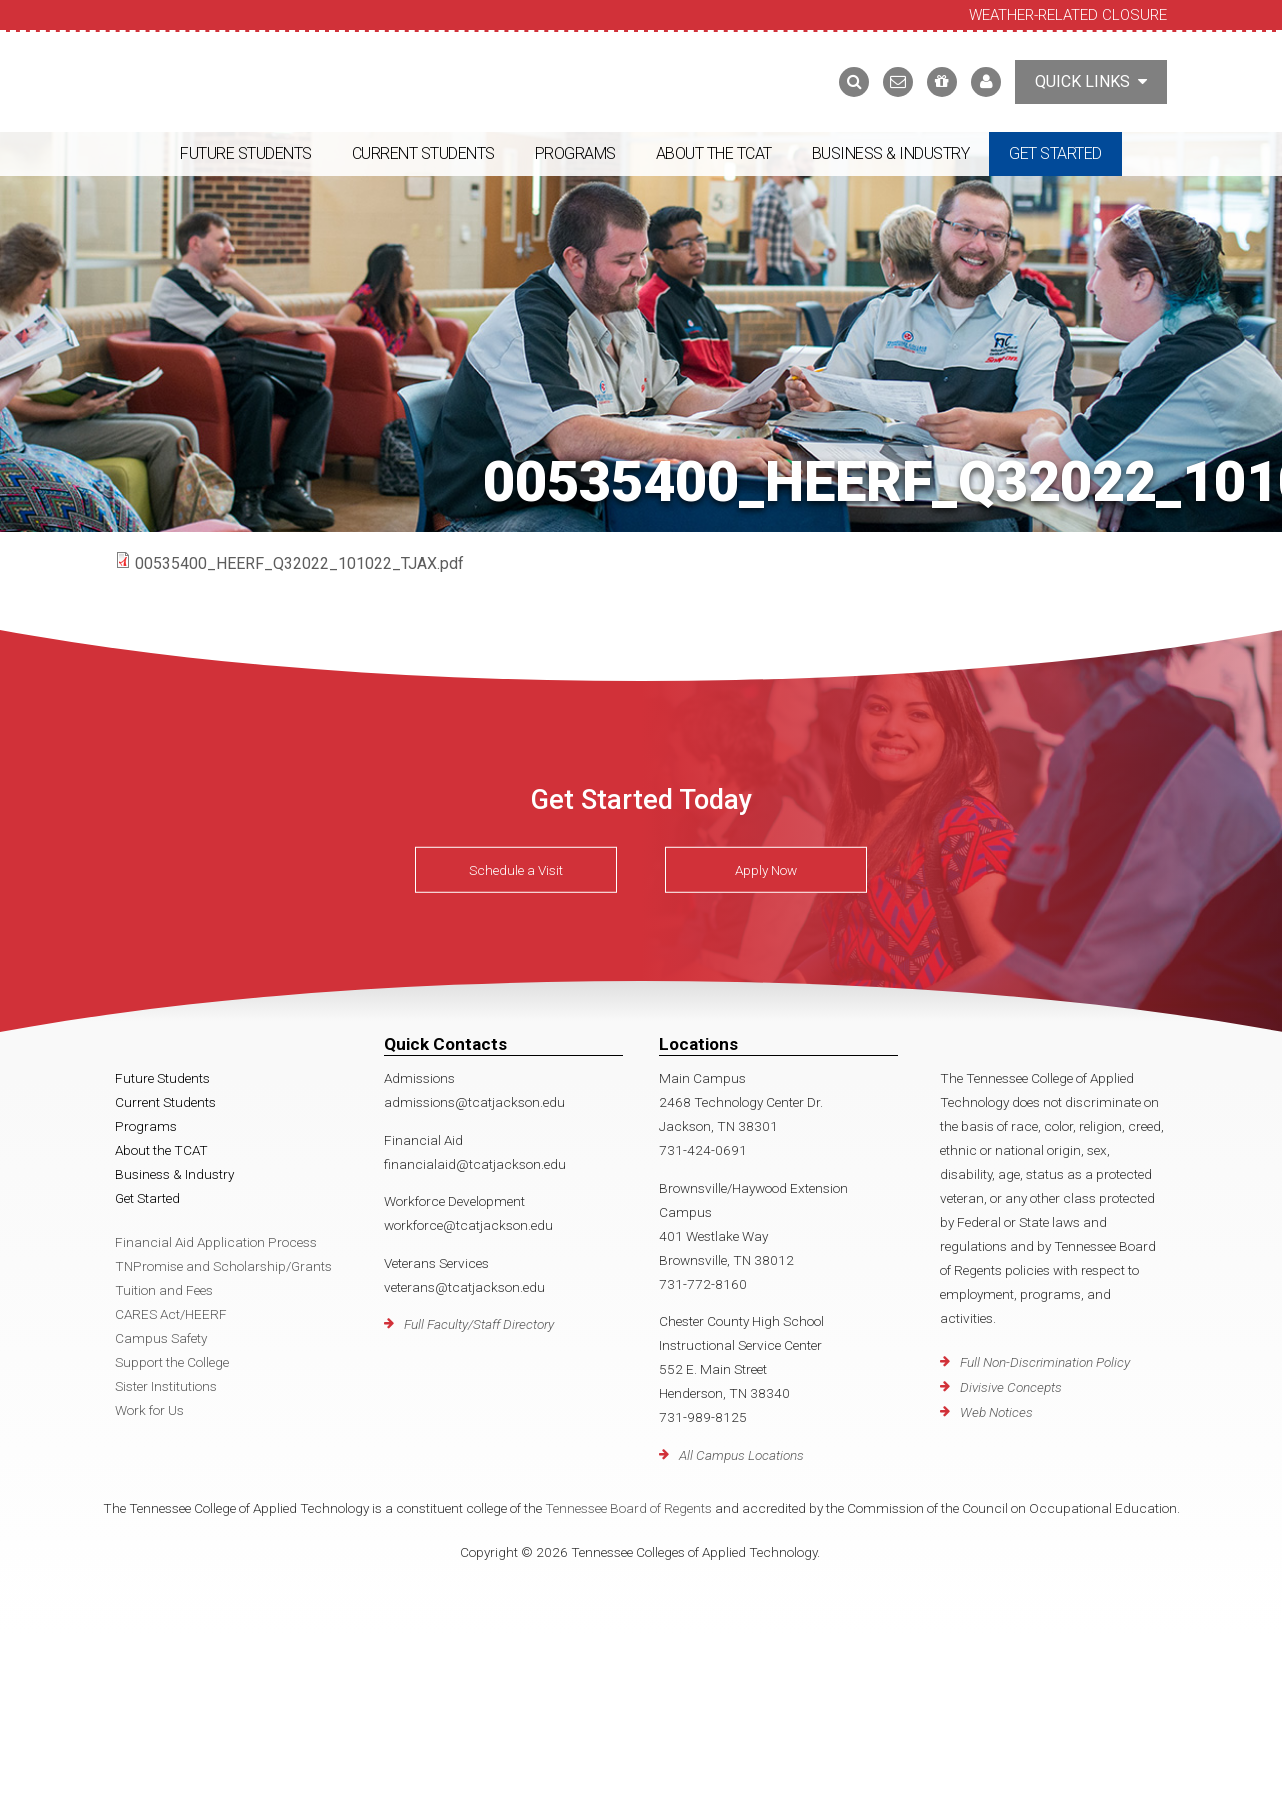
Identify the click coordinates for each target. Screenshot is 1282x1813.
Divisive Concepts (1011, 1387)
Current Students (423, 153)
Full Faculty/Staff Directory (479, 1324)
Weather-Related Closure (1068, 15)
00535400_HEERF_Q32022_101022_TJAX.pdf (299, 563)
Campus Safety (161, 1338)
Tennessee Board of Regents (628, 1508)
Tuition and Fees (164, 1290)
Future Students (246, 153)
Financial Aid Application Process (216, 1242)
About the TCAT (714, 153)
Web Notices (996, 1412)
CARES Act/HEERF (171, 1314)
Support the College (172, 1362)
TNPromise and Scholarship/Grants (223, 1266)
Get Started (1055, 153)
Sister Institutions (166, 1386)
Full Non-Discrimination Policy (1045, 1362)
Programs (575, 153)
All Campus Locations (741, 1455)
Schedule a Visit (516, 870)
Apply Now (766, 870)
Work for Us (149, 1410)
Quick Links (1091, 81)
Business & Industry (891, 153)
